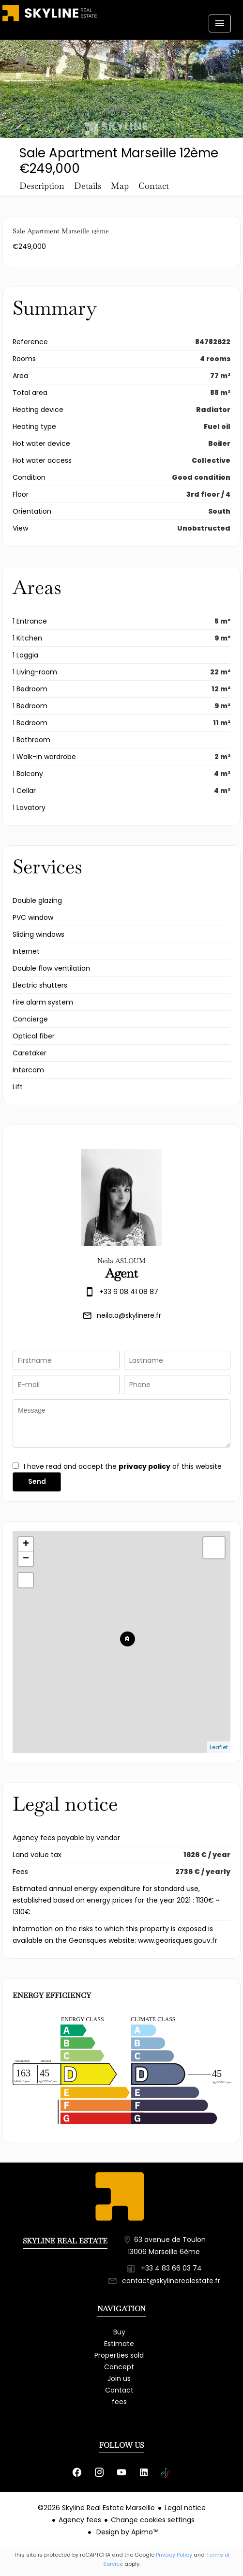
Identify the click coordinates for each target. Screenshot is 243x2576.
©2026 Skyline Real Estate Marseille (96, 2508)
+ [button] (26, 1544)
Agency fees (80, 2520)
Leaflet (219, 1747)
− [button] (26, 1559)
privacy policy (144, 1466)
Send (37, 1481)
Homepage (49, 22)
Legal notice (185, 2508)
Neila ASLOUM (121, 1260)
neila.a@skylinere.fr (129, 1315)
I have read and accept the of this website (123, 1466)
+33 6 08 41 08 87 (128, 1291)
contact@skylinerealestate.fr (171, 2281)
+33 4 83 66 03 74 (171, 2268)
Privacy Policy (174, 2555)
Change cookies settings (153, 2520)
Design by (126, 2532)
